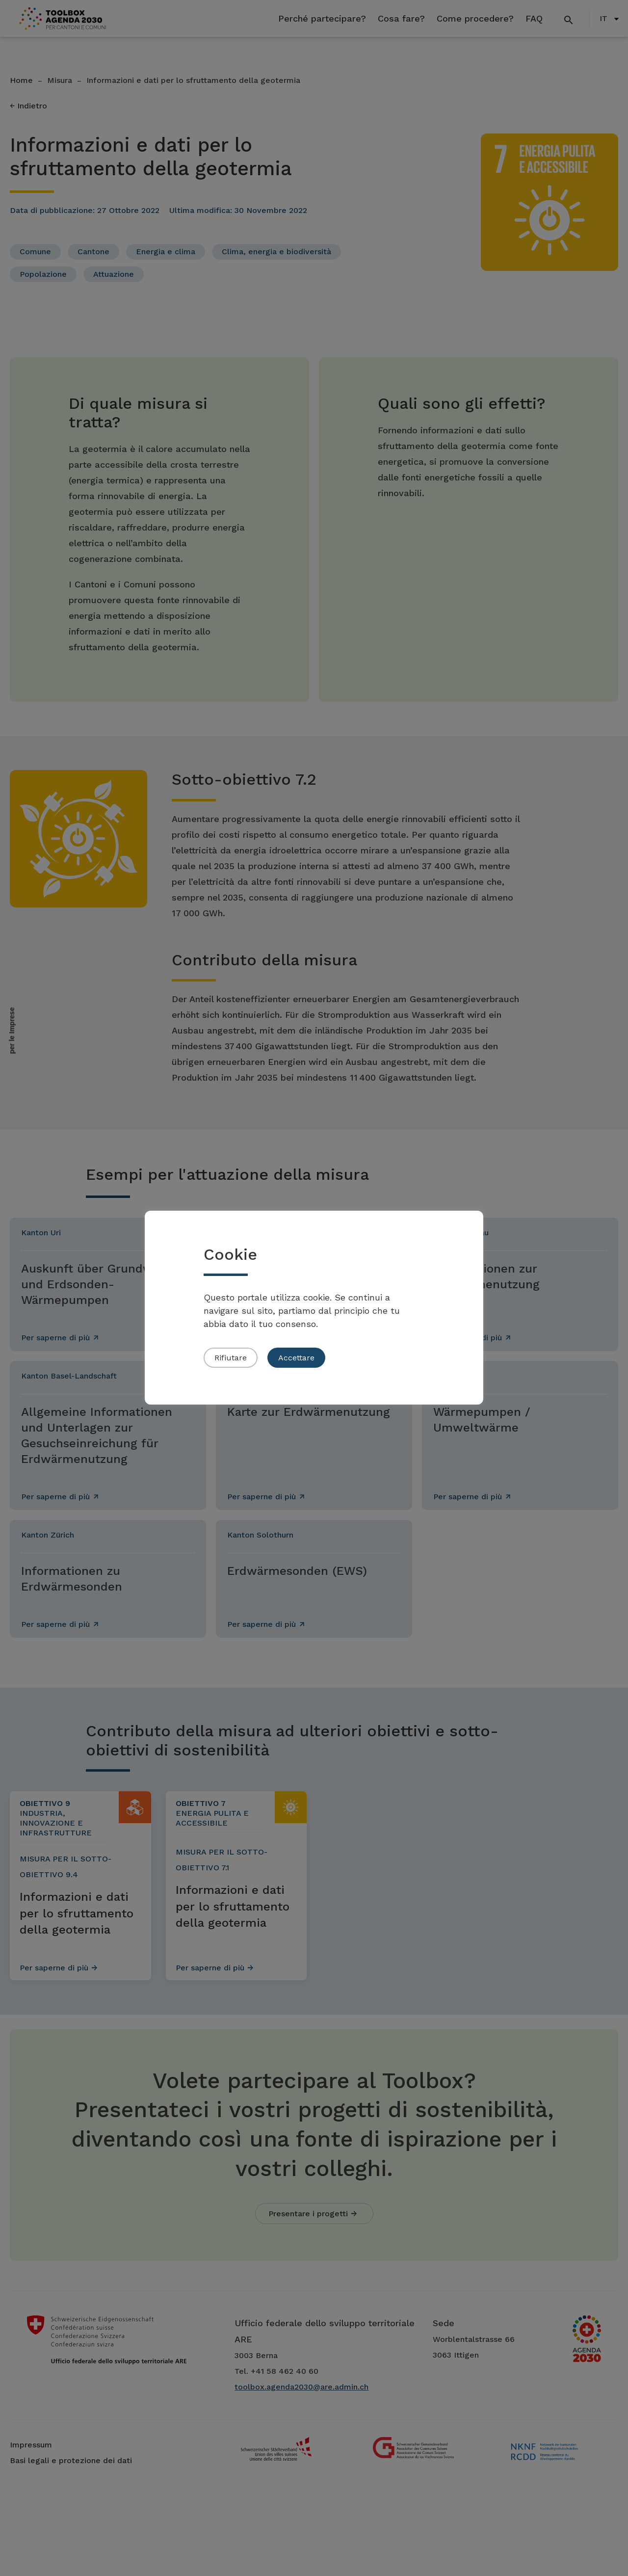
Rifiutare (230, 1357)
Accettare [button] (296, 1357)
